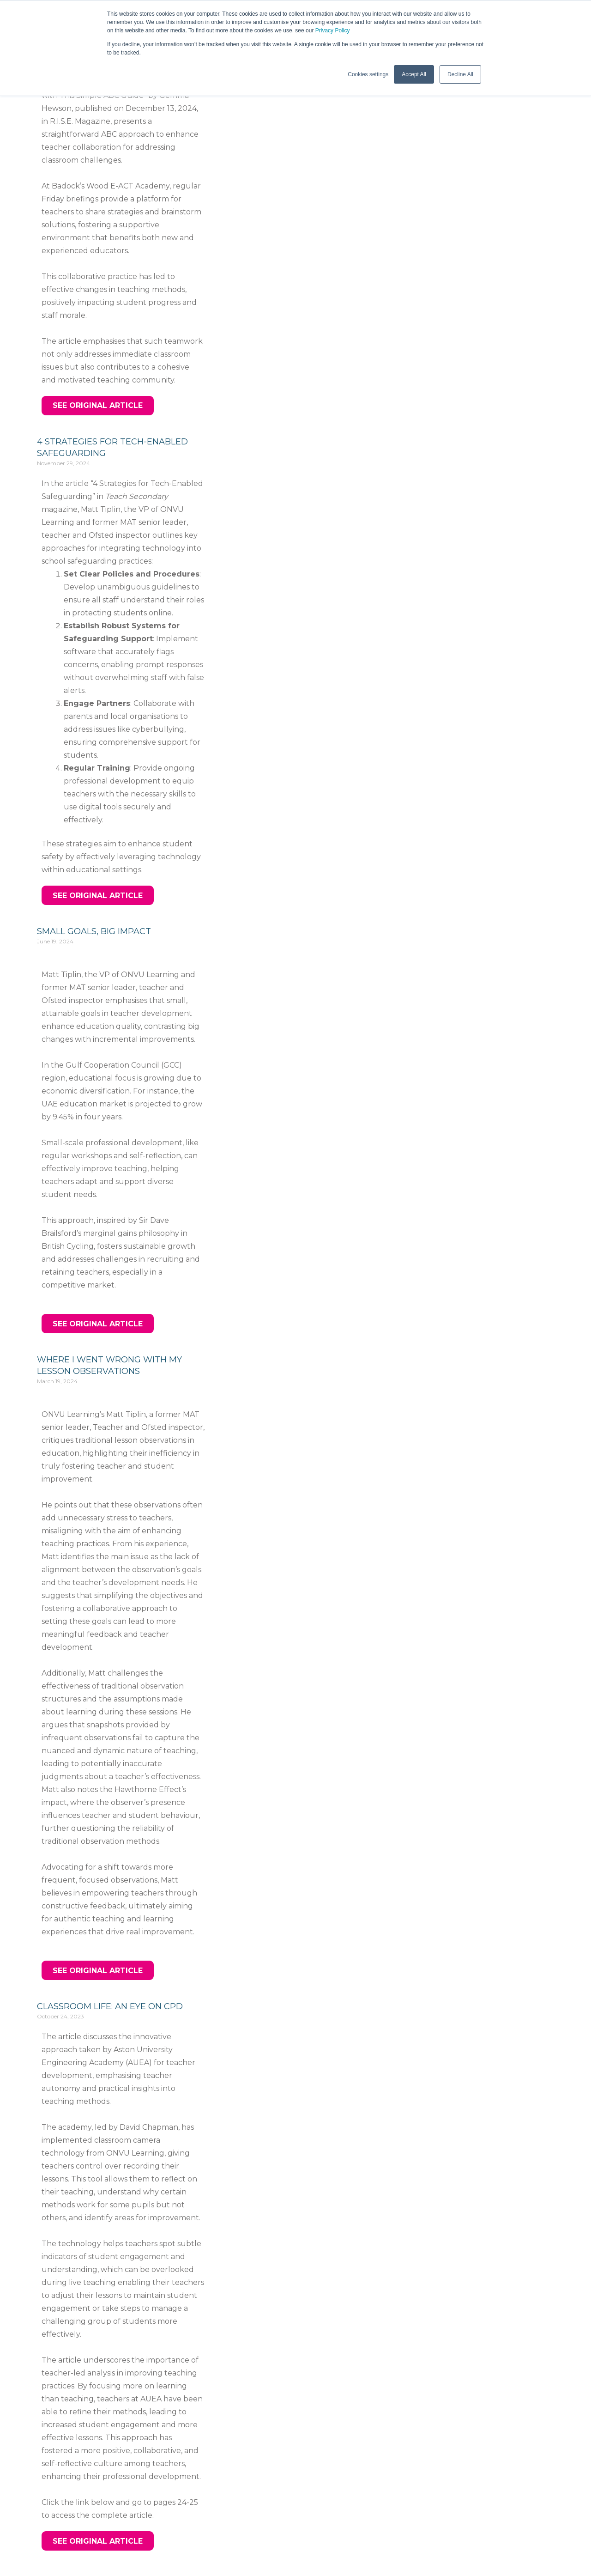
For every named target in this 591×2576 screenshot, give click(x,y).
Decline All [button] (460, 74)
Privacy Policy (332, 30)
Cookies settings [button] (368, 74)
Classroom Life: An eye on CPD (110, 2006)
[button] (98, 405)
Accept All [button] (414, 74)
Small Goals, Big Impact (94, 931)
